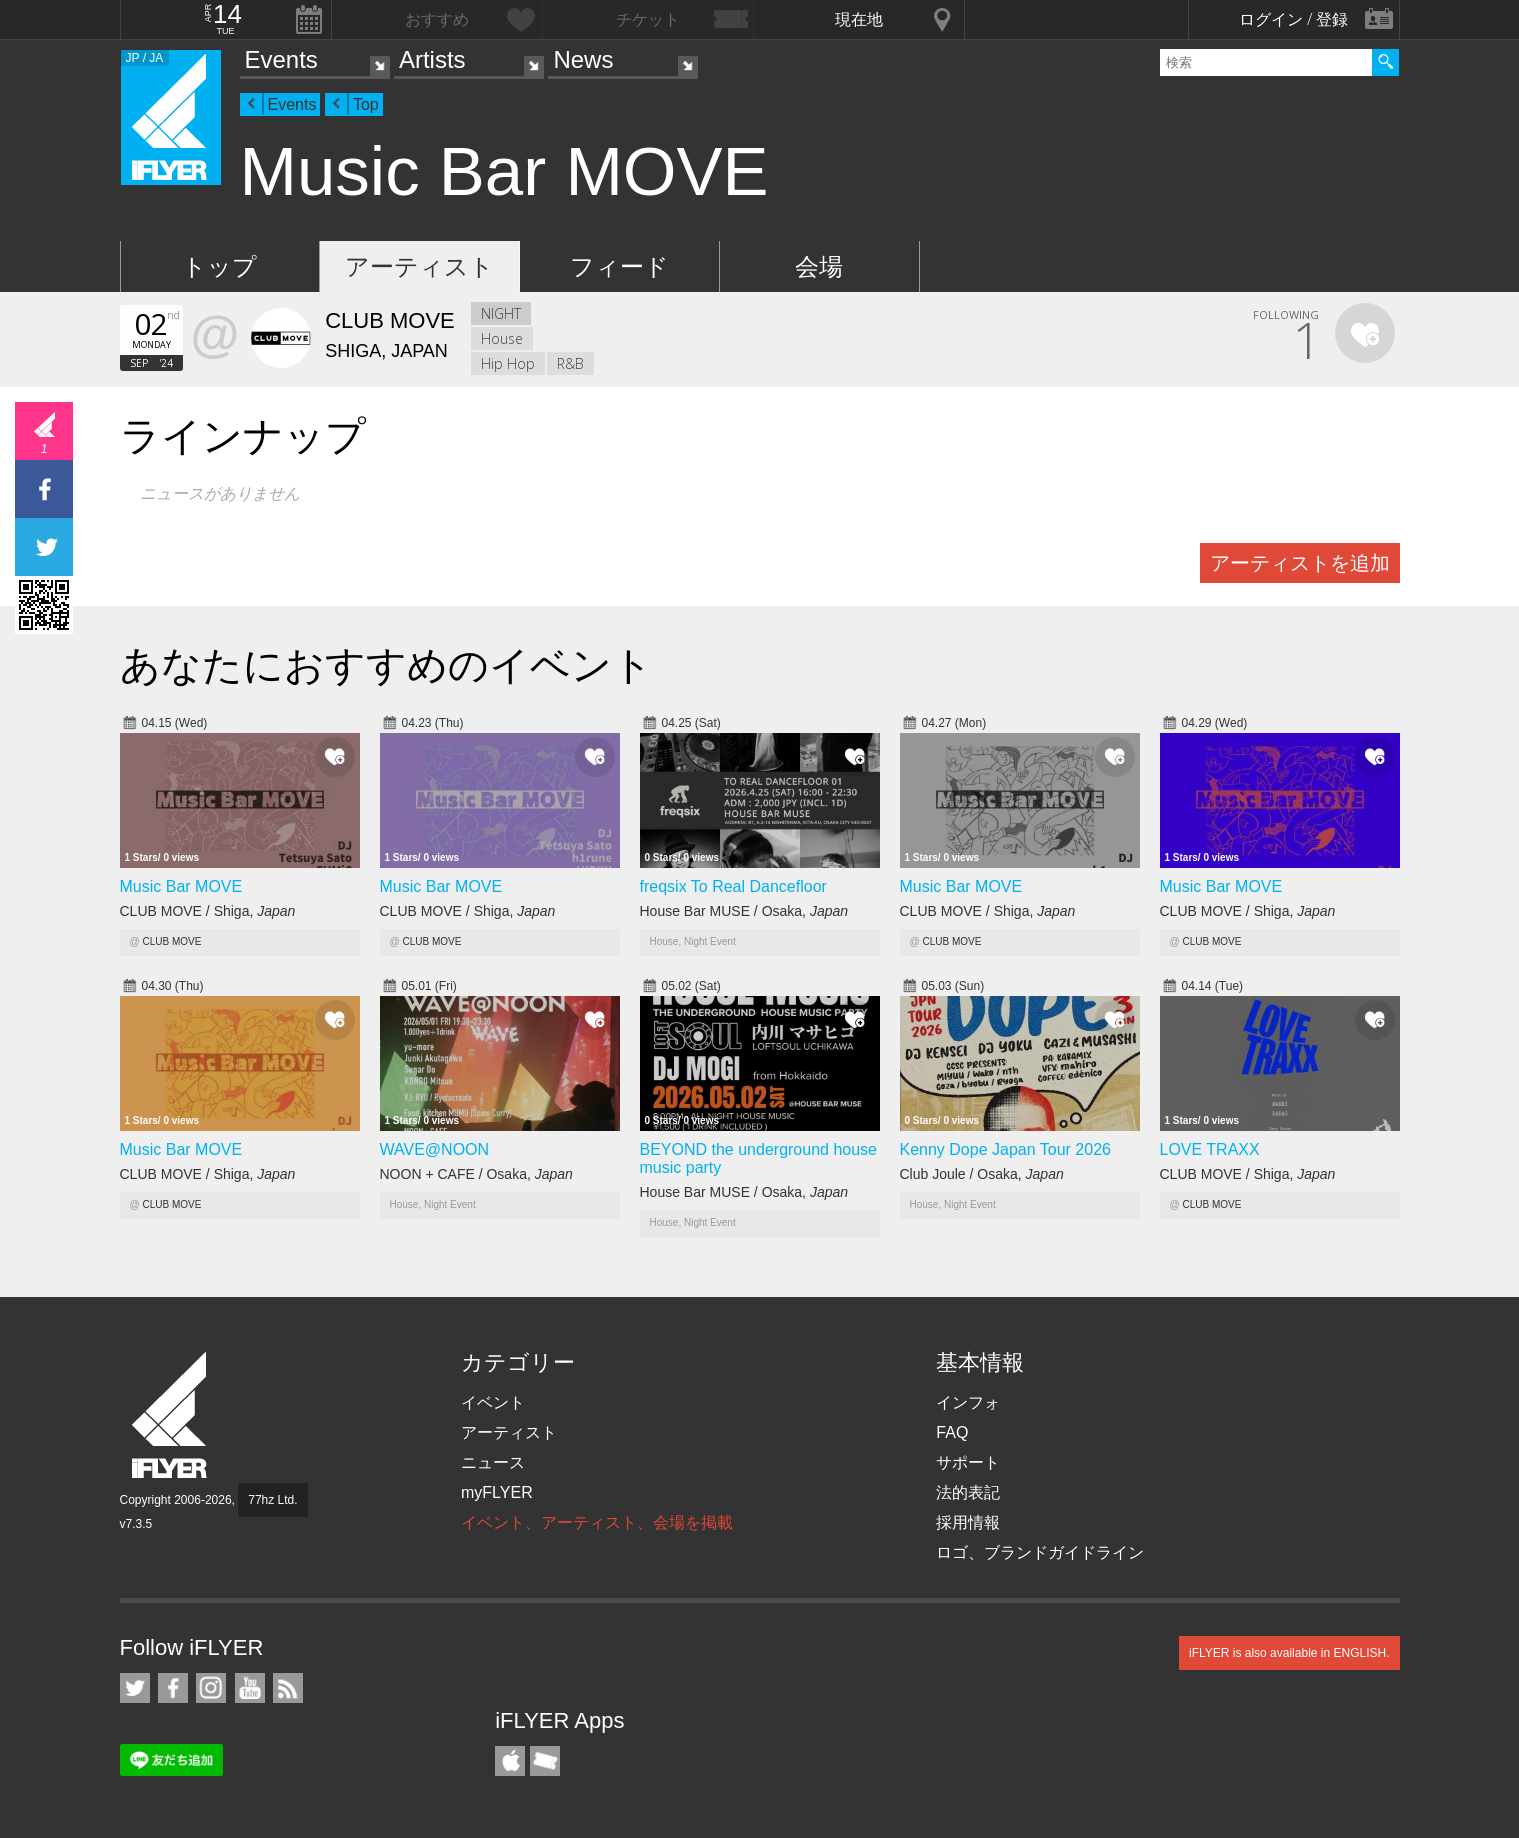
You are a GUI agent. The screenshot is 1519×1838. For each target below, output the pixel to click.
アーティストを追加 (1300, 563)
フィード (619, 266)
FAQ (952, 1432)
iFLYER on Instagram (211, 1688)
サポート (968, 1462)
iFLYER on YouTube (250, 1688)
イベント (493, 1402)
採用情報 (968, 1522)
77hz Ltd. (272, 1500)
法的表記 (968, 1492)
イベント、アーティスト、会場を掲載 (597, 1522)
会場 (819, 266)
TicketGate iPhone (545, 1761)
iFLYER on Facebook (173, 1688)
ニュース (493, 1462)
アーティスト (419, 266)
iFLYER (171, 1415)
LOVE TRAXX (1210, 1149)
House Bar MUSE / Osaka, (744, 911)
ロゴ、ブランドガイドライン (1040, 1552)
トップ (219, 266)
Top (366, 104)
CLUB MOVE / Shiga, (208, 911)
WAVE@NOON (435, 1149)
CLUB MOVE (171, 941)
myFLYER (497, 1492)
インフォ (968, 1402)
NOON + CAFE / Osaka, (476, 1174)
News (583, 59)
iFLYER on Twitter (135, 1688)
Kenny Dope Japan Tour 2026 (1005, 1149)
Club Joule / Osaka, (982, 1174)
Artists (432, 59)
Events (281, 59)
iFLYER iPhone (510, 1761)
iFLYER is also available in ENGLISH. (1289, 1653)
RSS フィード (288, 1688)
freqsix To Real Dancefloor (733, 886)
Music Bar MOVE (181, 886)
